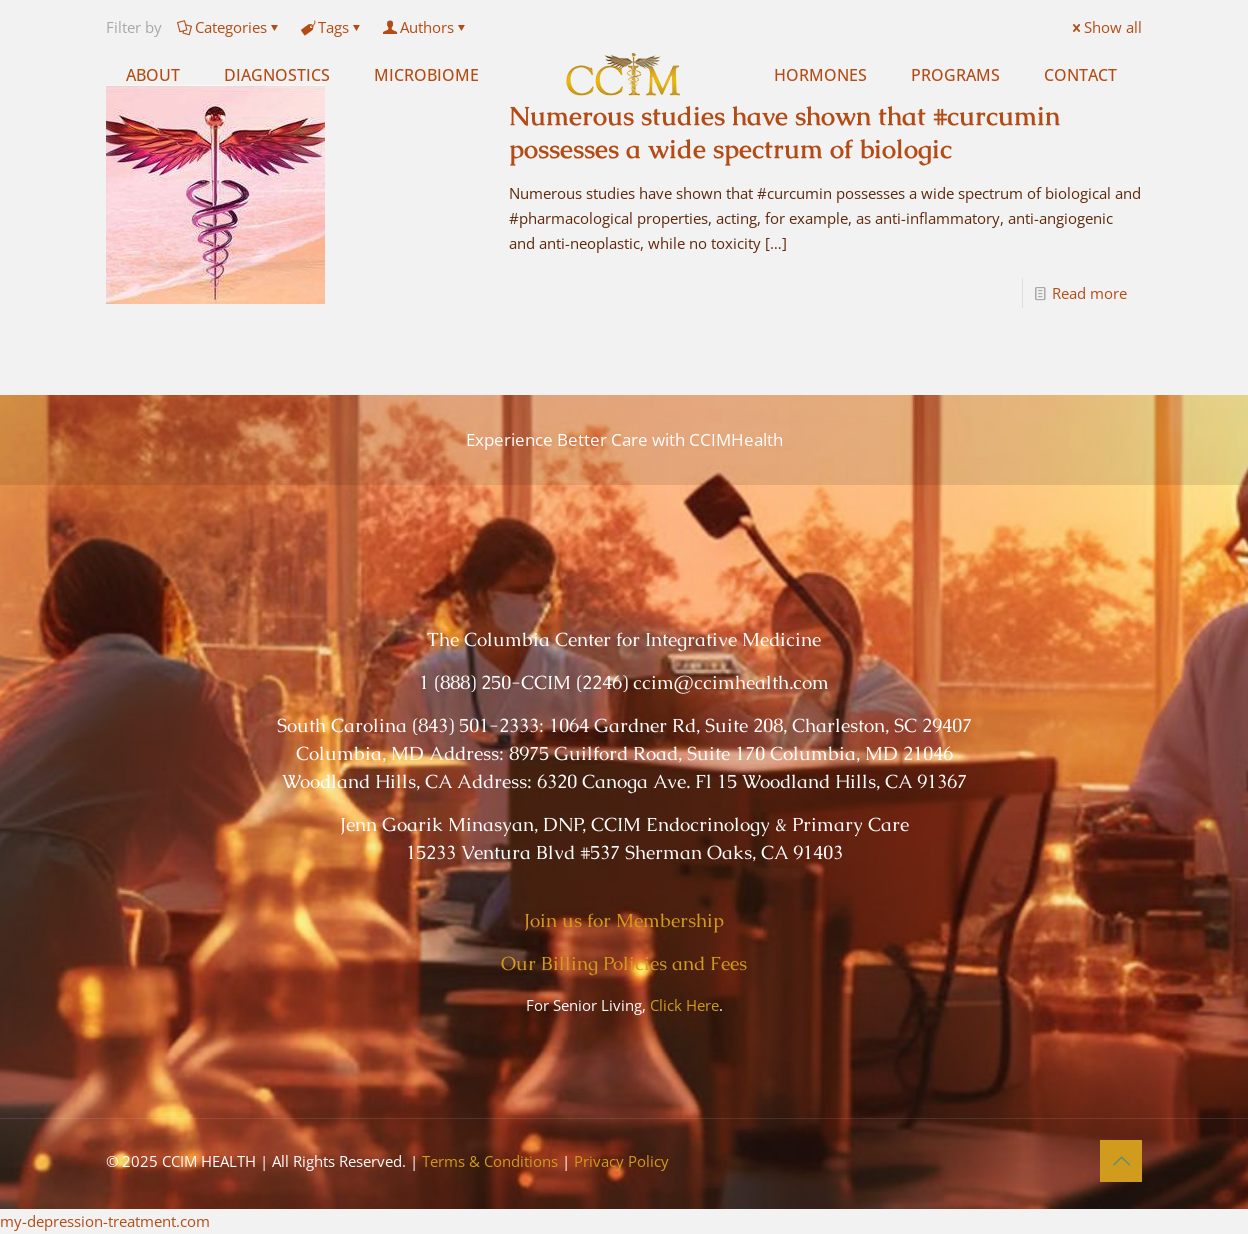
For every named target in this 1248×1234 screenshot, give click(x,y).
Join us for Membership (624, 920)
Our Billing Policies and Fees (624, 963)
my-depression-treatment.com (105, 1221)
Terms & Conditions (490, 1161)
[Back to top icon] (1121, 1161)
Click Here (684, 1005)
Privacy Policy (621, 1161)
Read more (1089, 293)
